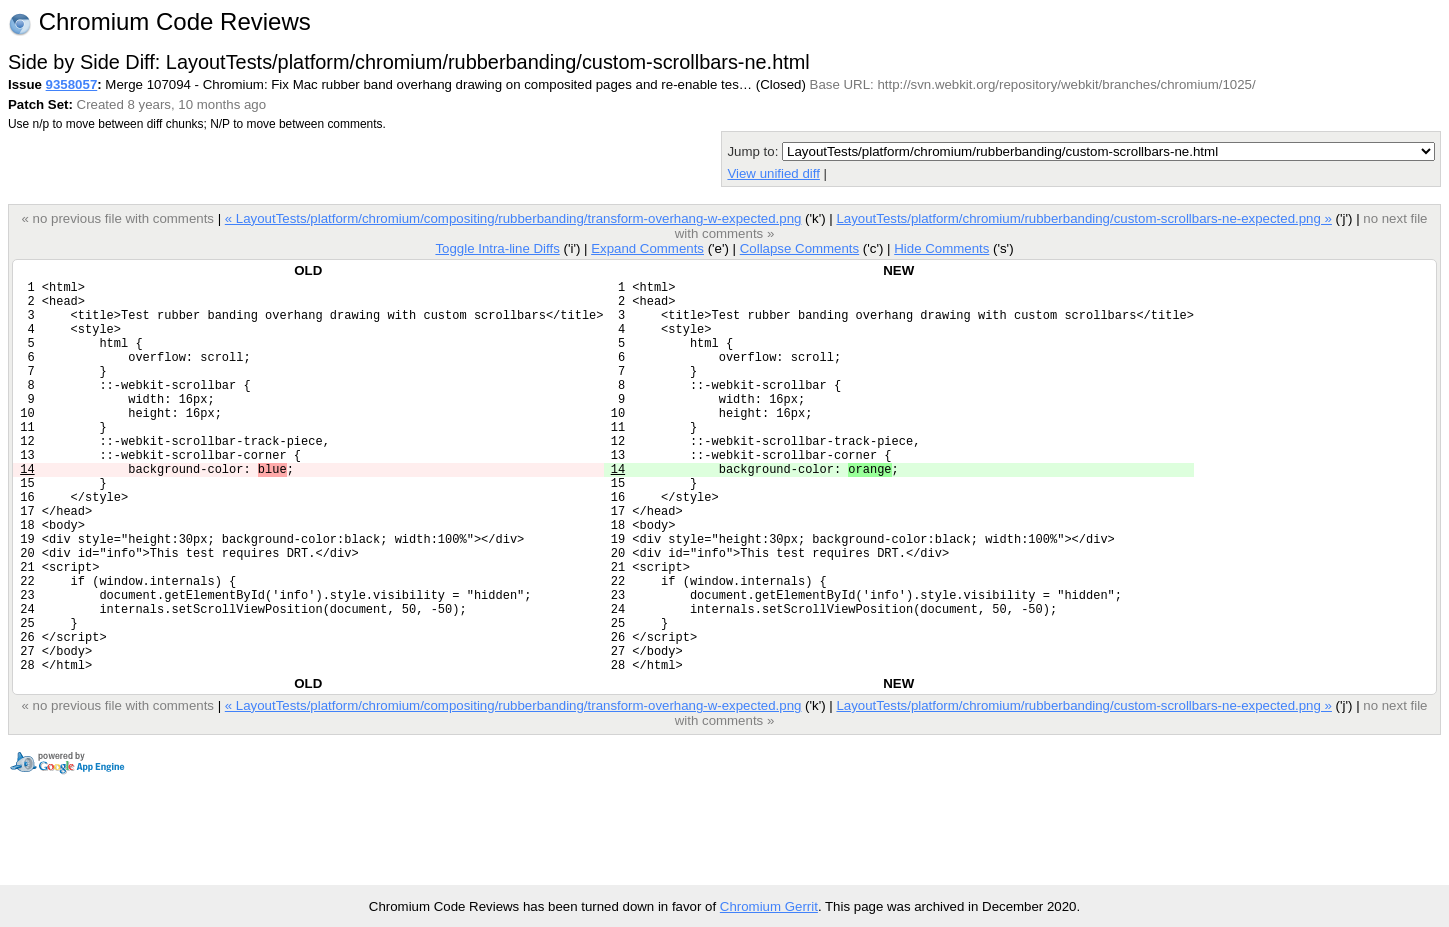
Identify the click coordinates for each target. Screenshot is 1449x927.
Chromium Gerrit (769, 906)
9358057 (72, 84)
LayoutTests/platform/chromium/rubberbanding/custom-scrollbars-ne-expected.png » (1084, 218)
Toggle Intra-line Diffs (497, 248)
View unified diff (773, 173)
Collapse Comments (799, 248)
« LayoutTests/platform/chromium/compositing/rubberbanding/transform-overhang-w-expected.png (513, 218)
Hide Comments (941, 248)
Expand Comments (647, 248)
